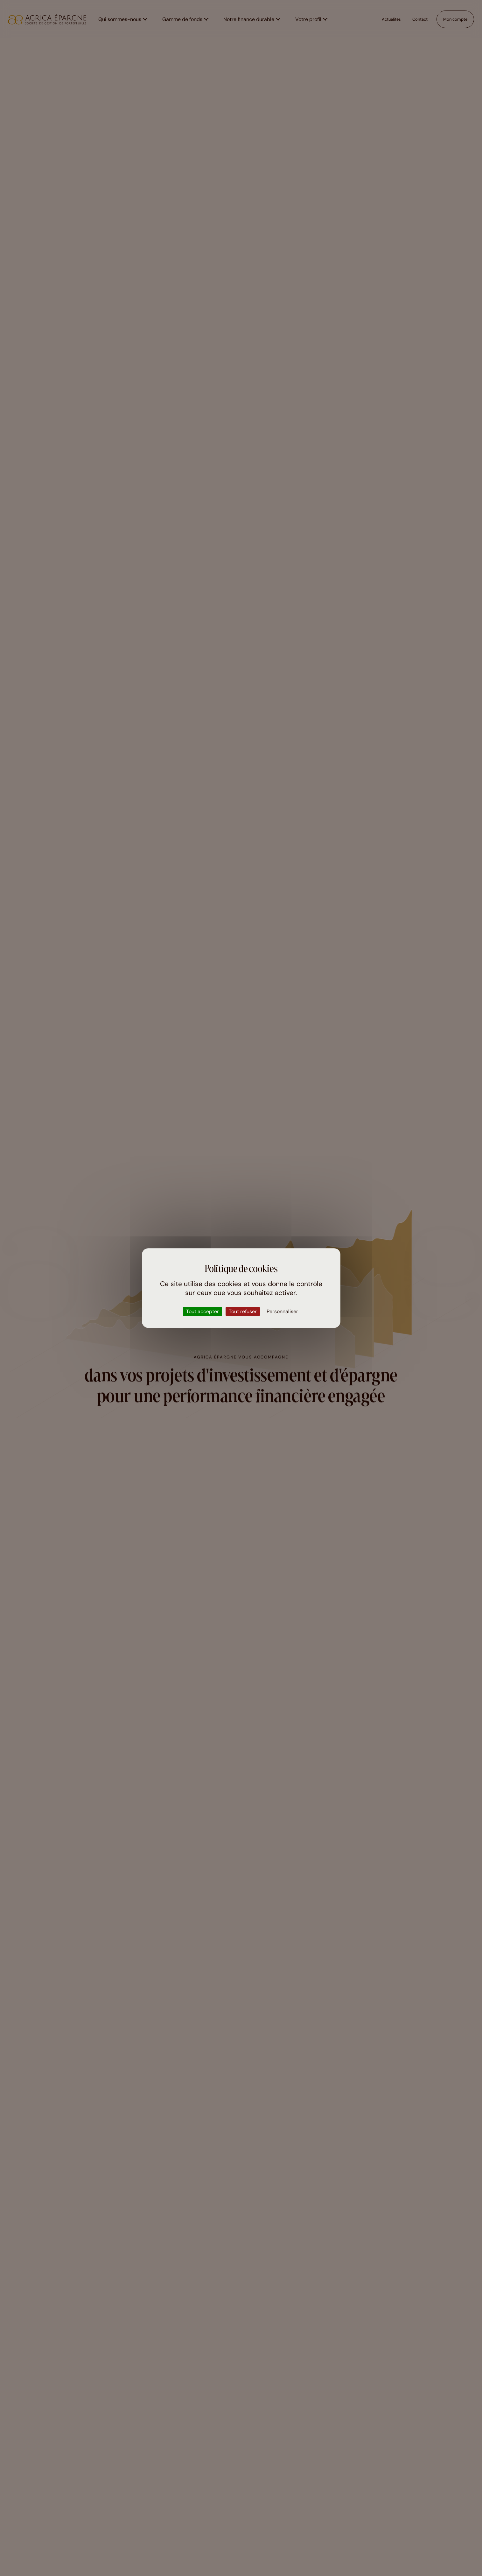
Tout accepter (202, 1311)
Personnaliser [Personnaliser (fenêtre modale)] (282, 1311)
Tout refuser (243, 1311)
